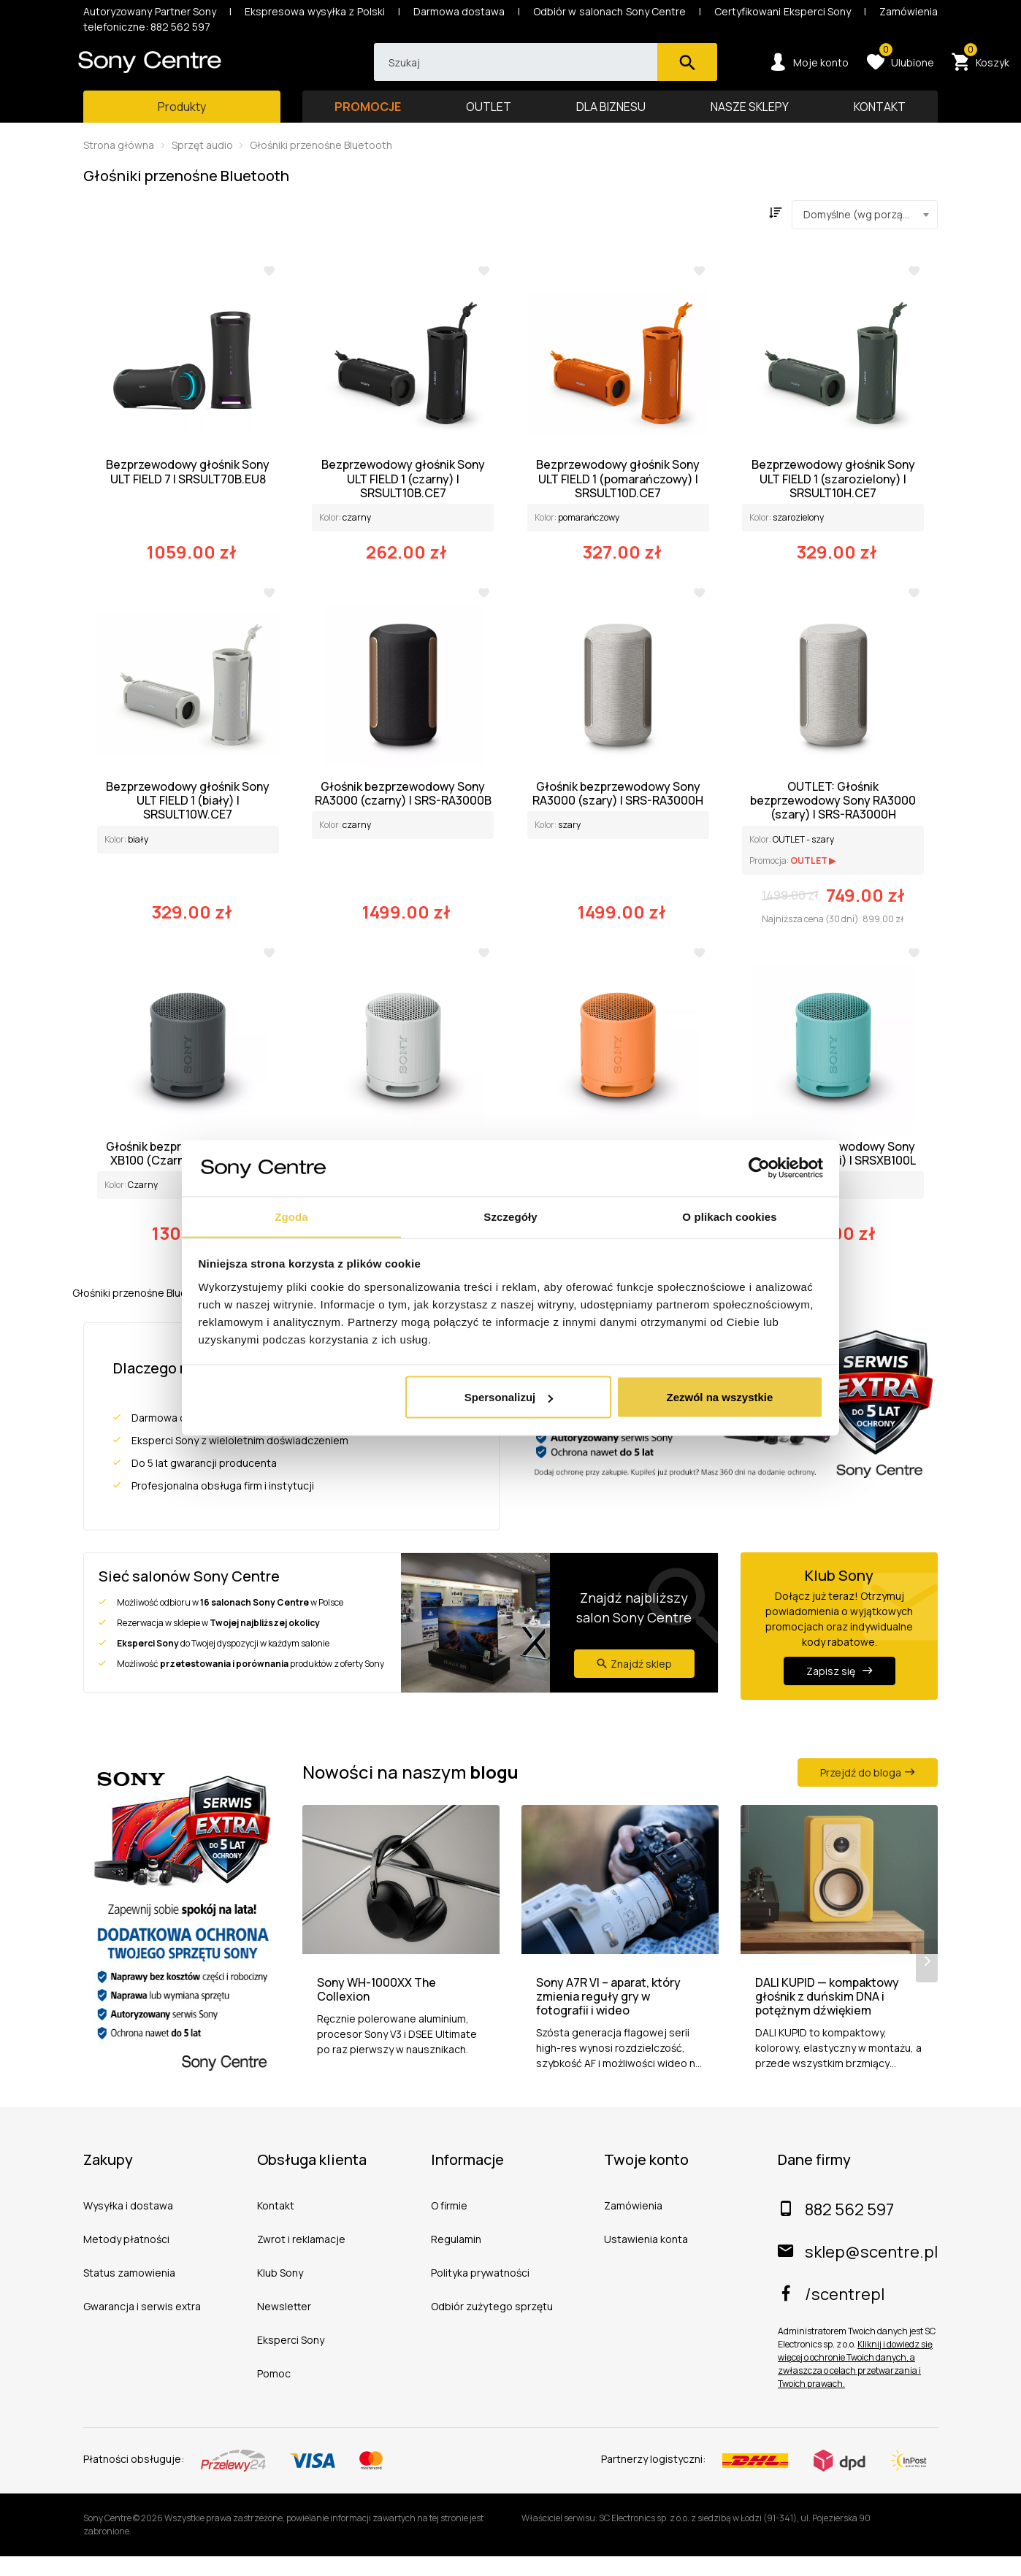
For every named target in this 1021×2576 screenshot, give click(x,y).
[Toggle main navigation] (181, 120)
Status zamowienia (129, 2292)
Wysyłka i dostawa (128, 2225)
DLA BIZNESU (611, 120)
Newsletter (284, 2326)
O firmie (449, 2225)
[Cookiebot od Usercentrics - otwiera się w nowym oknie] (759, 1168)
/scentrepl (831, 2314)
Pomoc (274, 2393)
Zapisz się (839, 1685)
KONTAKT (880, 120)
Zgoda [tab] (291, 1216)
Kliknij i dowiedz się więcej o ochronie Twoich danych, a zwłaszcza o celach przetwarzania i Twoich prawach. (855, 2384)
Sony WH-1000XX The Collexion (376, 2009)
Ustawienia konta (646, 2259)
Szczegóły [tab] (510, 1216)
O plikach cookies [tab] (729, 1216)
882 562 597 (836, 2229)
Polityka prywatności (480, 2292)
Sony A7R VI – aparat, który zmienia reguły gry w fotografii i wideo (608, 2017)
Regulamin (456, 2259)
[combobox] (865, 228)
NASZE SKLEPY (750, 120)
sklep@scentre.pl (858, 2271)
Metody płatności (126, 2259)
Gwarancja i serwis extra (142, 2326)
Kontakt (275, 2225)
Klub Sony (280, 2292)
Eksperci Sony (290, 2359)
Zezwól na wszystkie (719, 1397)
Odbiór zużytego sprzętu (492, 2326)
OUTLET (488, 120)
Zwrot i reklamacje (301, 2259)
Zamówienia (633, 2225)
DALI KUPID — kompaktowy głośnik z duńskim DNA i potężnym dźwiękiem (827, 2017)
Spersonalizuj (509, 1397)
